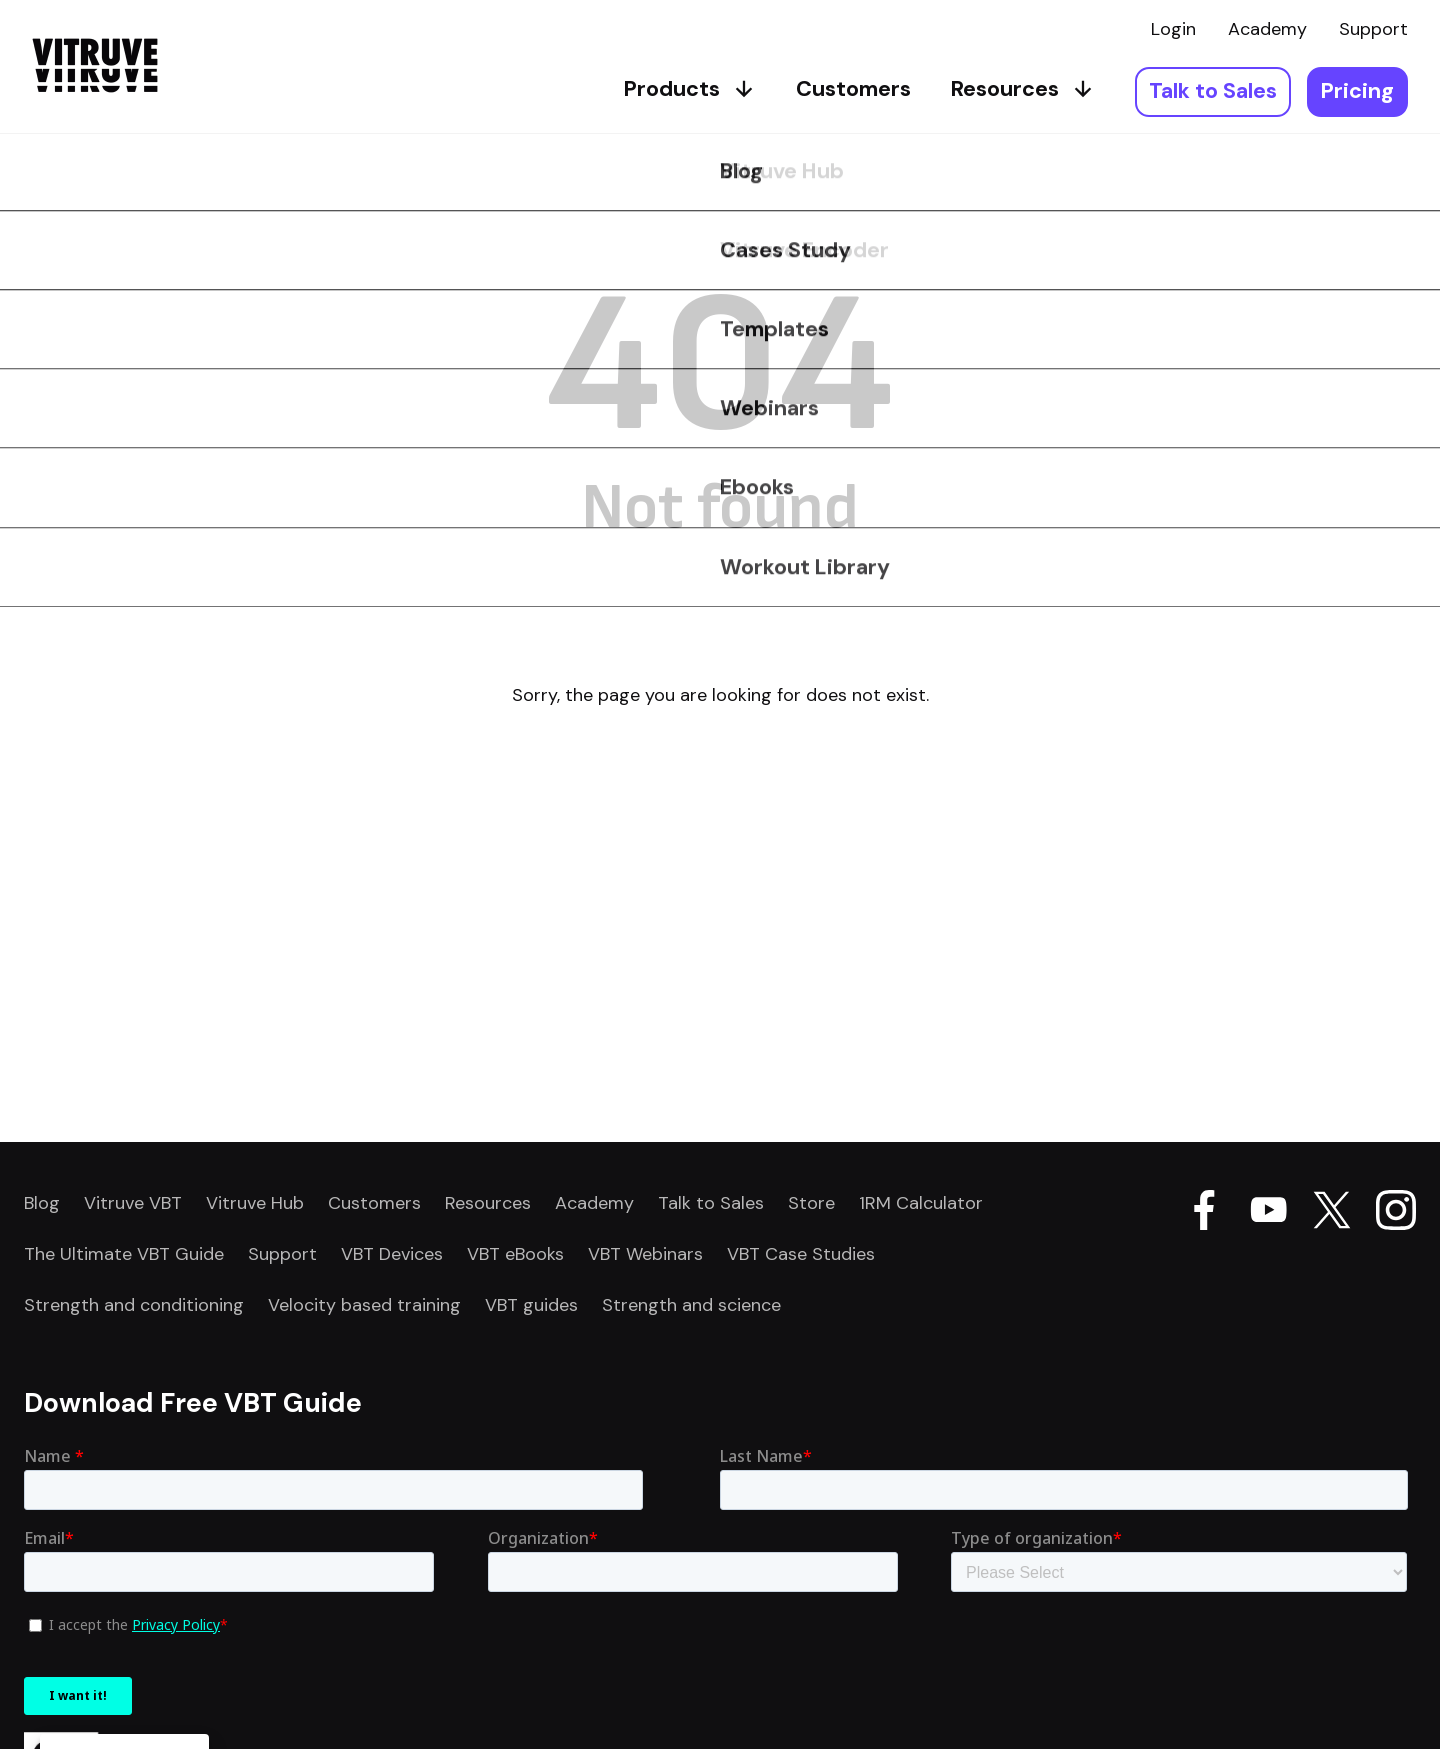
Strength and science (691, 1305)
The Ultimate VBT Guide (124, 1254)
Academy (1267, 29)
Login (1173, 29)
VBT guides (531, 1305)
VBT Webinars (645, 1254)
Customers (853, 89)
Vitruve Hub (255, 1203)
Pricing (1357, 91)
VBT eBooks (515, 1254)
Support (1373, 29)
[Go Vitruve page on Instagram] (1396, 1214)
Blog (42, 1203)
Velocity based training (364, 1305)
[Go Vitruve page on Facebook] (1204, 1214)
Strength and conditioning (134, 1305)
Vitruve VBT (133, 1203)
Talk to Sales (1213, 91)
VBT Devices (392, 1254)
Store (811, 1203)
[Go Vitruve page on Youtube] (1268, 1214)
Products (690, 89)
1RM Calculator (921, 1203)
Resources (1023, 89)
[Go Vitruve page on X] (1332, 1214)
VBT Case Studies (801, 1254)
